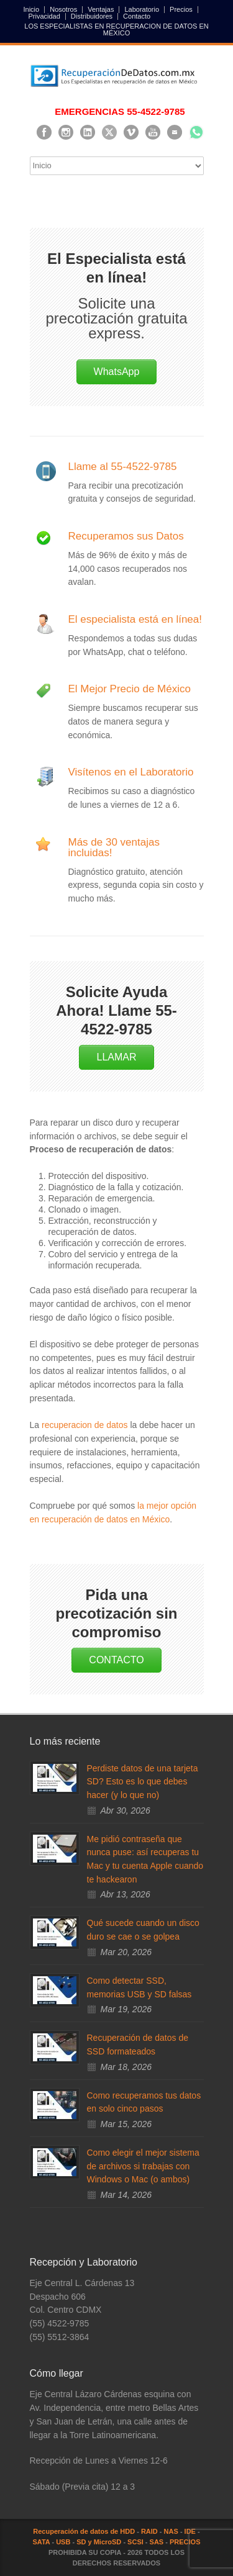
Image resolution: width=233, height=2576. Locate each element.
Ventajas (101, 9)
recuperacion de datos (85, 1425)
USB (63, 2542)
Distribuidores (91, 16)
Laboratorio (141, 9)
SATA (41, 2542)
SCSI (135, 2542)
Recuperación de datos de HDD (84, 2531)
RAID (149, 2531)
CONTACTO (116, 1660)
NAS (171, 2531)
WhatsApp (117, 371)
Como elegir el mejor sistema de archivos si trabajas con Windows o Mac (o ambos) (143, 2166)
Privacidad (44, 16)
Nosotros (63, 9)
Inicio (32, 9)
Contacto (136, 16)
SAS (157, 2542)
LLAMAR (116, 1057)
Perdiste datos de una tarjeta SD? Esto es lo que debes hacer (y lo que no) (142, 1781)
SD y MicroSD (98, 2542)
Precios (181, 9)
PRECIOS (185, 2542)
